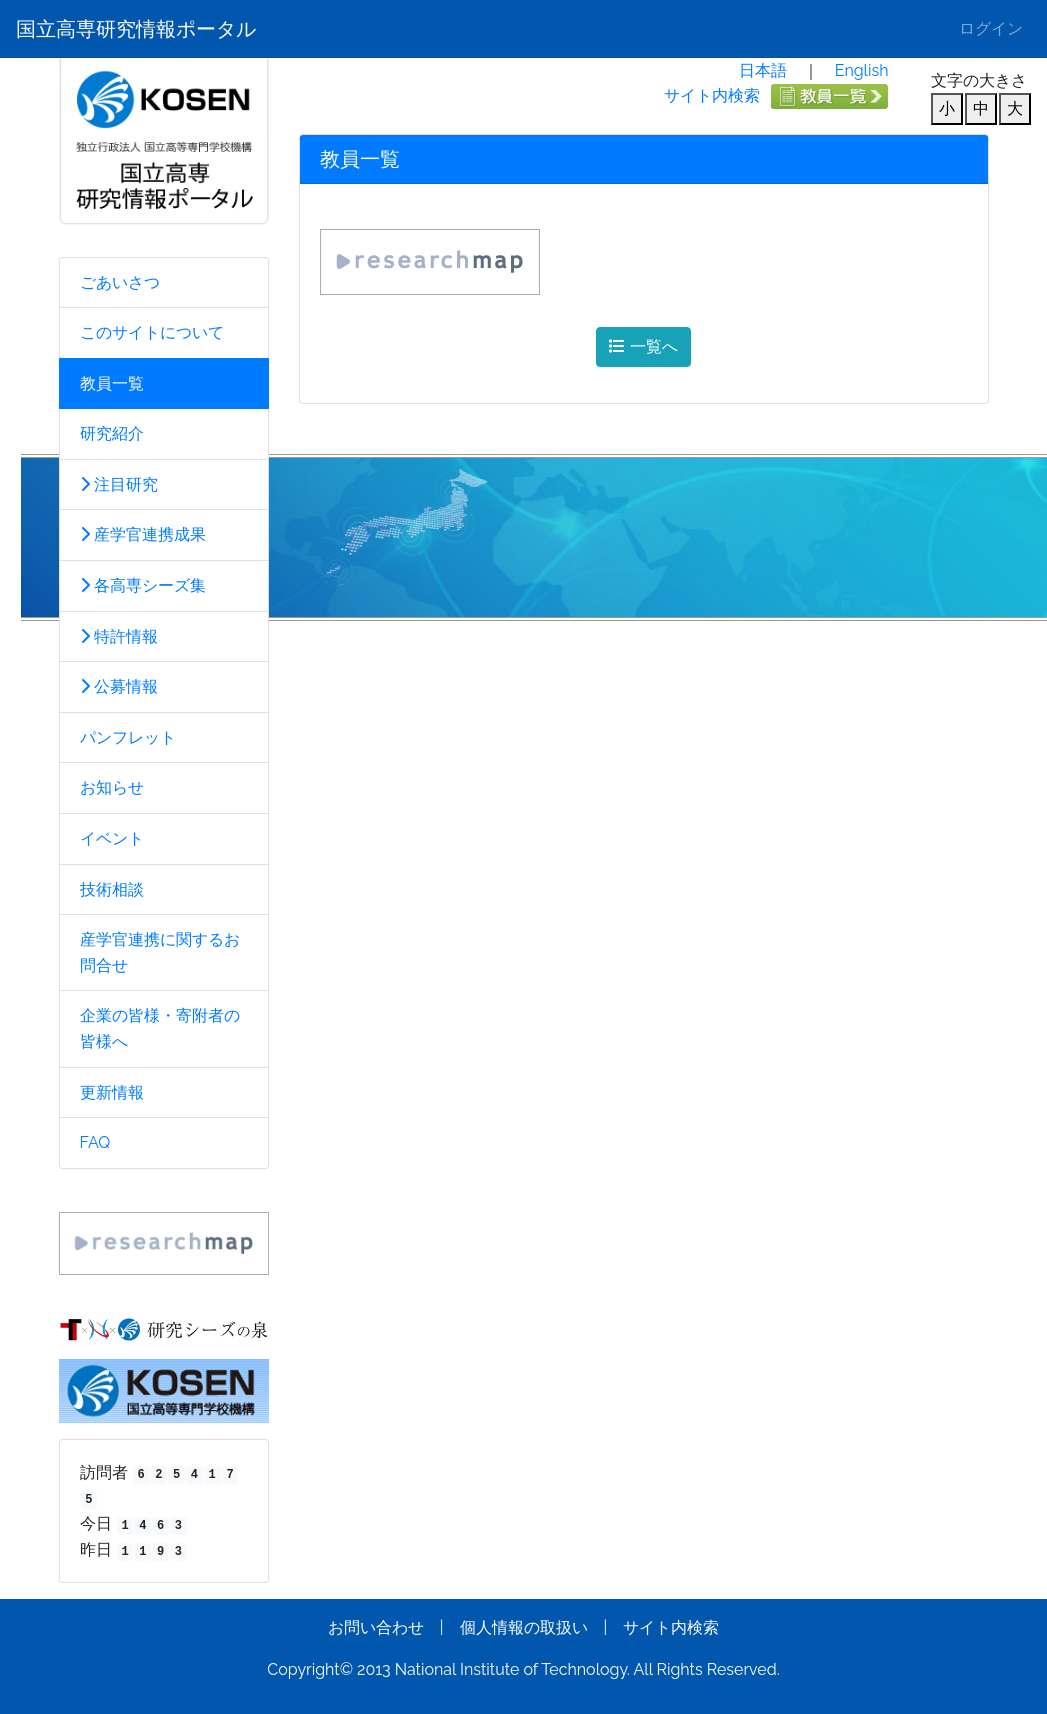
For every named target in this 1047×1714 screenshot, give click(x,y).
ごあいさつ (120, 282)
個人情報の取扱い (524, 1627)
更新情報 (112, 1092)
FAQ (95, 1142)
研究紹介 (112, 433)
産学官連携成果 (143, 534)
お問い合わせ (376, 1627)
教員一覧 (112, 383)
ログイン (991, 28)
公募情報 (119, 686)
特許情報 (119, 636)
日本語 (763, 70)
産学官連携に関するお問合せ (160, 952)
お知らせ (112, 787)
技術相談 (112, 889)
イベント (112, 838)
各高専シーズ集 (143, 585)
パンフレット (128, 737)
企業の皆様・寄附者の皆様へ (160, 1028)
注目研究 (119, 484)
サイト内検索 (712, 95)
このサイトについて (152, 332)
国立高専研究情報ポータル (136, 29)
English (862, 70)
